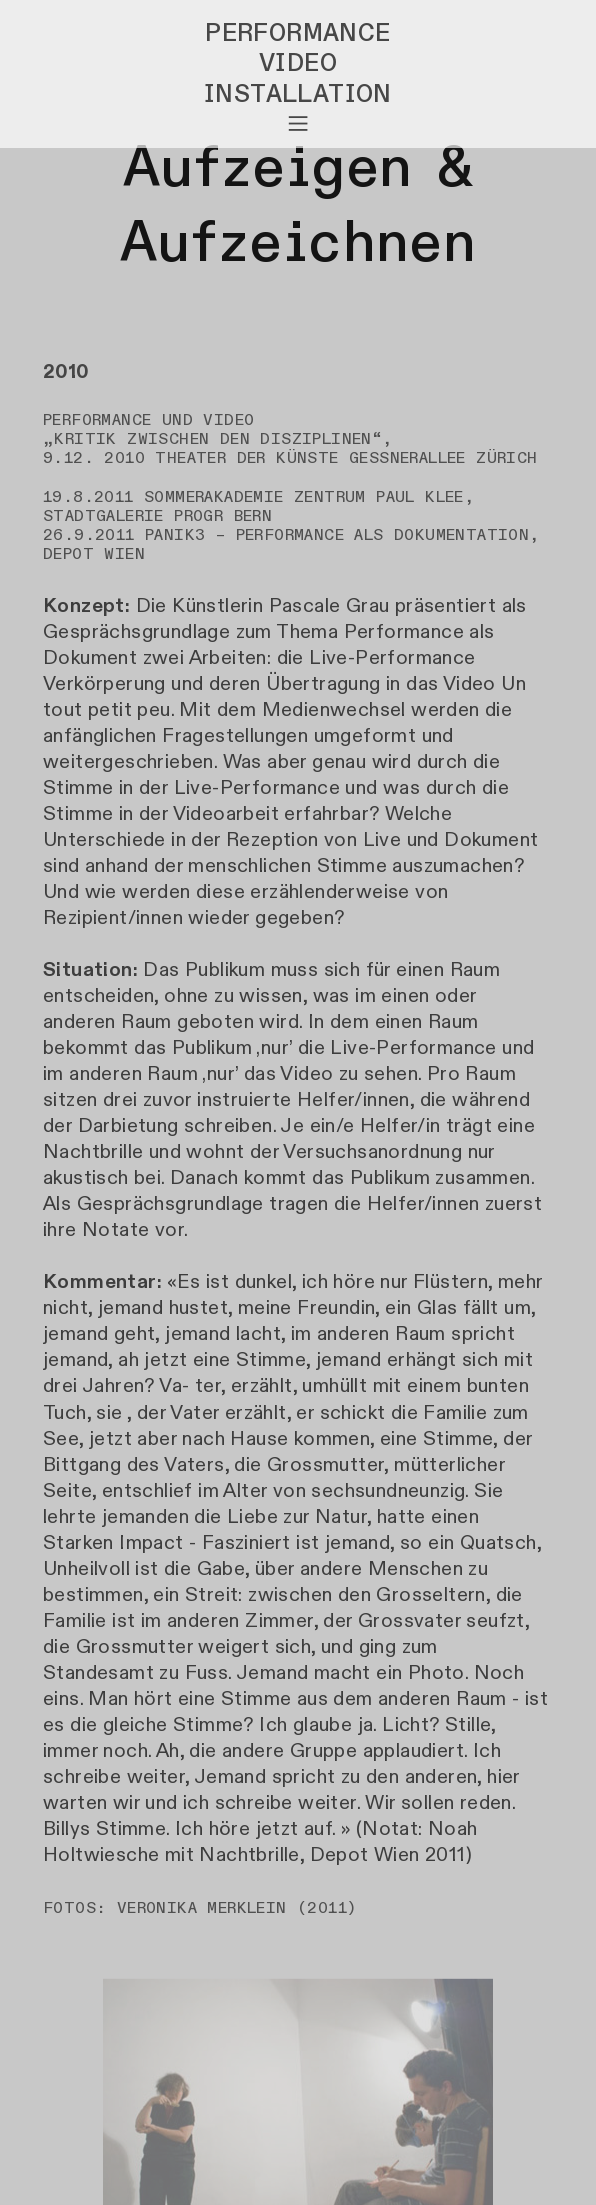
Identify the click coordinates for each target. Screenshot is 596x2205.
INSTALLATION (298, 94)
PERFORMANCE (297, 33)
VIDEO (298, 63)
